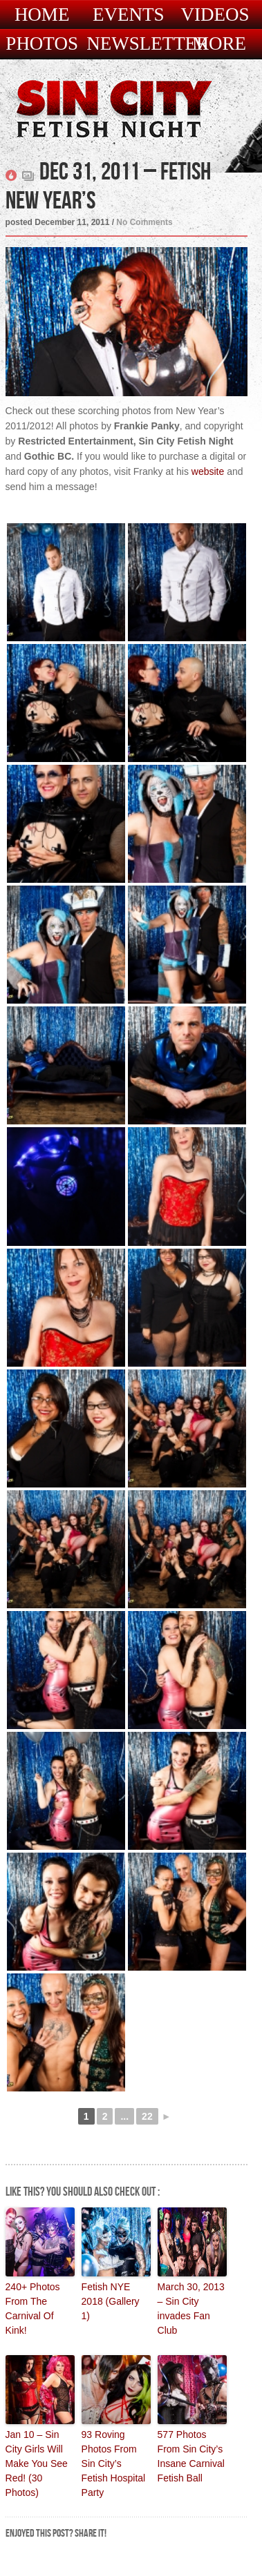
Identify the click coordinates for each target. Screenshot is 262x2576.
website (207, 471)
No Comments (144, 222)
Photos (42, 44)
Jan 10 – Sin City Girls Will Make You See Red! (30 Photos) (37, 2463)
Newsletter (147, 44)
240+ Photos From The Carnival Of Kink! (33, 2308)
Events (129, 15)
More (219, 44)
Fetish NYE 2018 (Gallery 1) (111, 2301)
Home (42, 15)
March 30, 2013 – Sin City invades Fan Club (191, 2308)
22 (147, 2116)
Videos (214, 15)
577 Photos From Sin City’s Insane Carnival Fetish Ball (191, 2456)
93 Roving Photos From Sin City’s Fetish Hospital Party (114, 2463)
